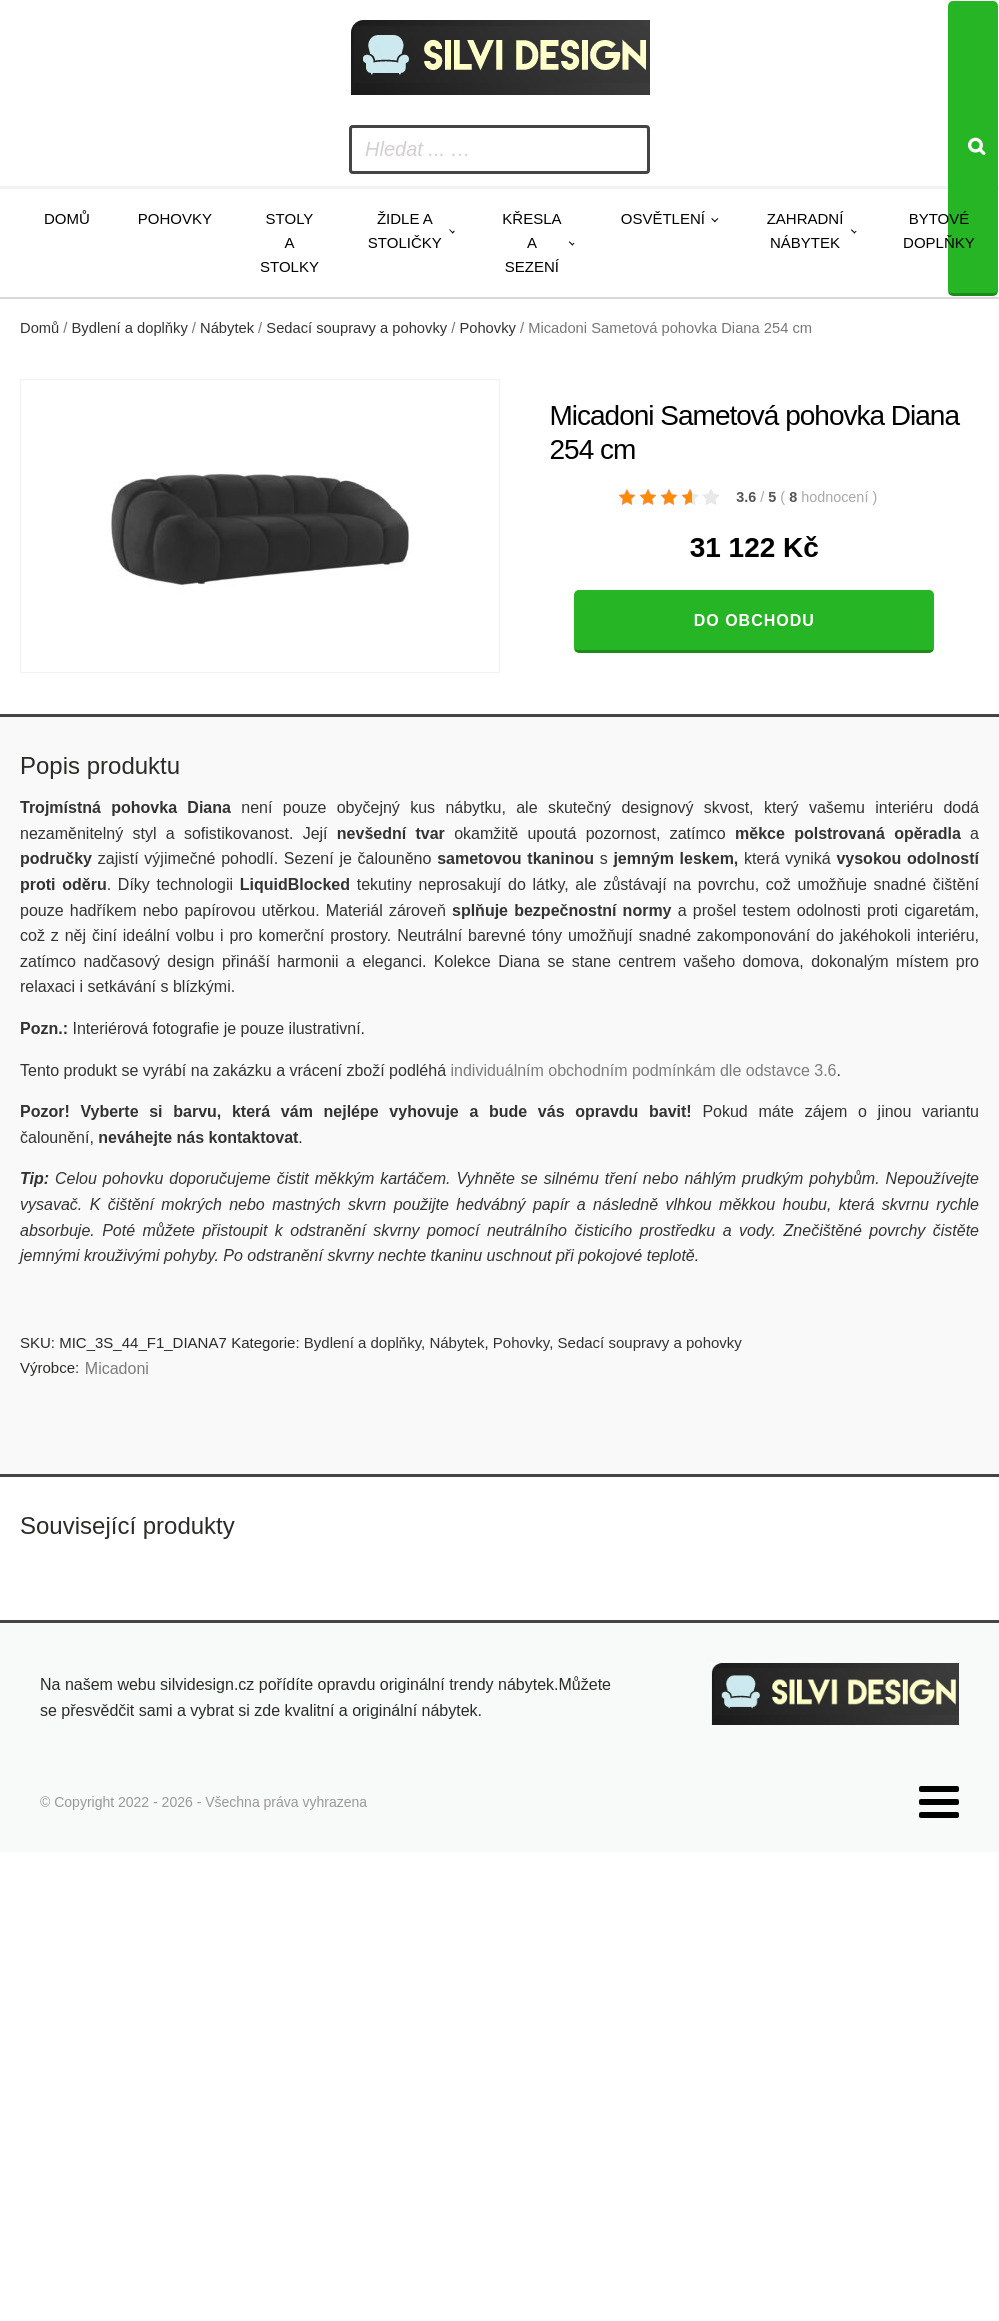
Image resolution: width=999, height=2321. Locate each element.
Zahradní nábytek (805, 230)
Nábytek (227, 328)
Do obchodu (754, 620)
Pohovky (175, 218)
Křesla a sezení (531, 242)
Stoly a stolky (289, 242)
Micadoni (117, 1368)
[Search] (973, 148)
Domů (67, 218)
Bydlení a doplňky (130, 328)
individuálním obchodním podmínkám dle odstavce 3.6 (643, 1070)
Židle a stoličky (405, 230)
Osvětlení (663, 218)
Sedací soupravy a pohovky (356, 328)
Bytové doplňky (939, 230)
